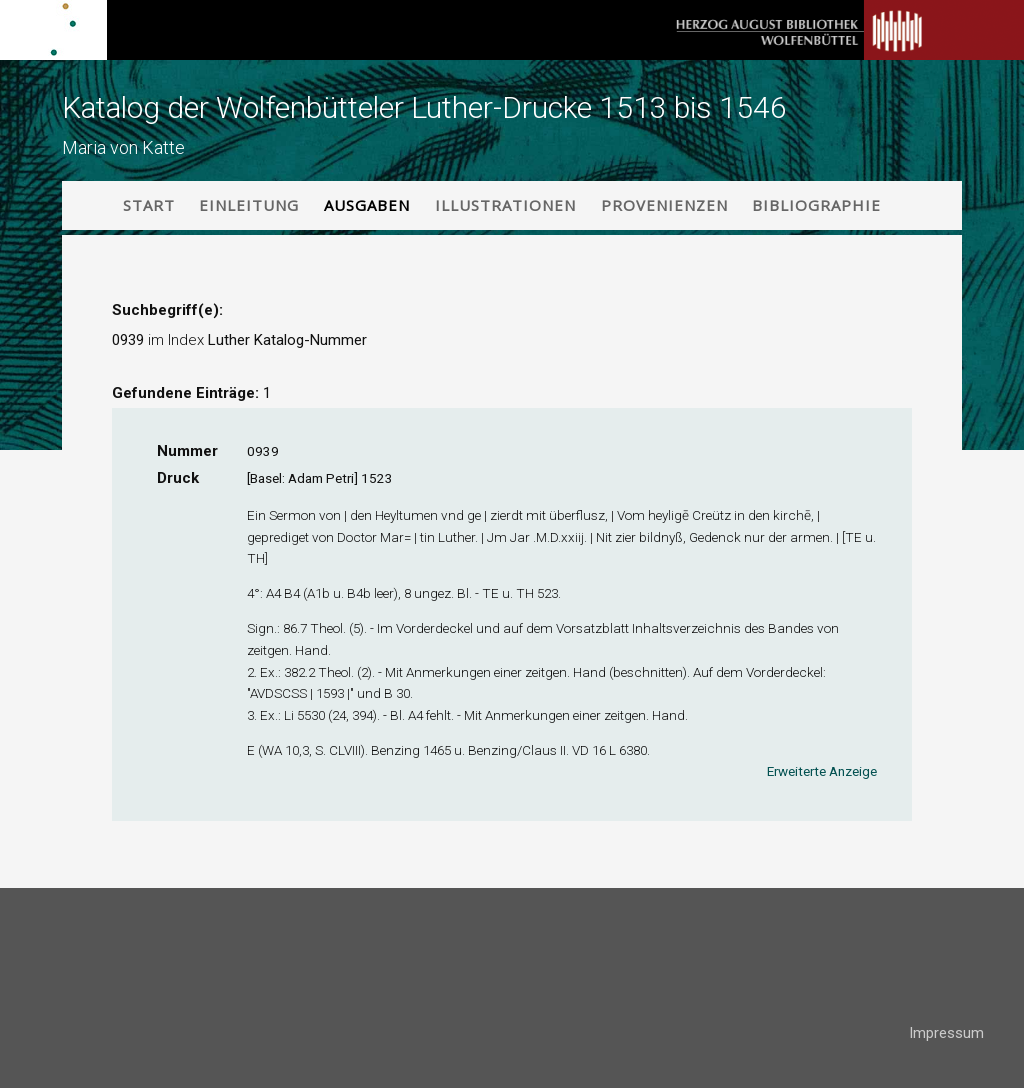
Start (149, 205)
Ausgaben (367, 205)
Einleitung (249, 205)
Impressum (946, 1033)
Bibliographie (816, 205)
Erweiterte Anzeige (822, 771)
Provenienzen (664, 205)
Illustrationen (505, 205)
